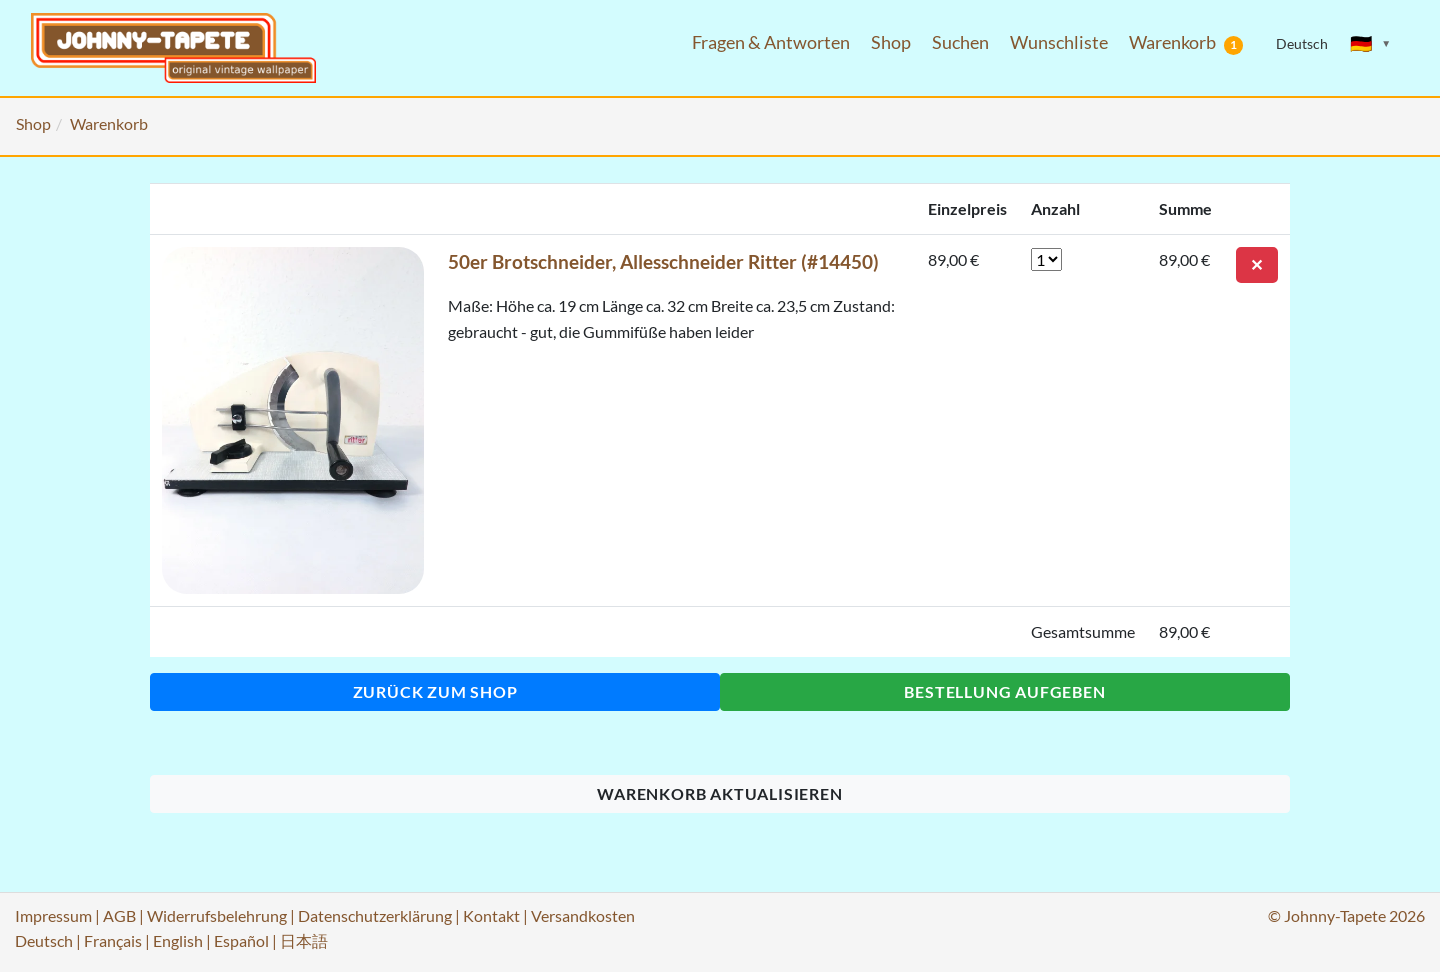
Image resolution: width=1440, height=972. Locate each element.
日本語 (304, 940)
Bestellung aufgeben (1004, 691)
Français (113, 940)
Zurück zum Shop (435, 691)
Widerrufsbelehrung (217, 915)
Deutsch (44, 940)
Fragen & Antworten (771, 42)
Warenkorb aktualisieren (719, 793)
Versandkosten (583, 915)
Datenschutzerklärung (375, 915)
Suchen (960, 42)
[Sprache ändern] (1371, 44)
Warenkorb (1186, 43)
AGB (119, 915)
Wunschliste (1059, 42)
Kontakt (491, 915)
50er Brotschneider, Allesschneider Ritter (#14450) (663, 261)
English (178, 940)
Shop (891, 42)
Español (241, 940)
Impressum (53, 915)
